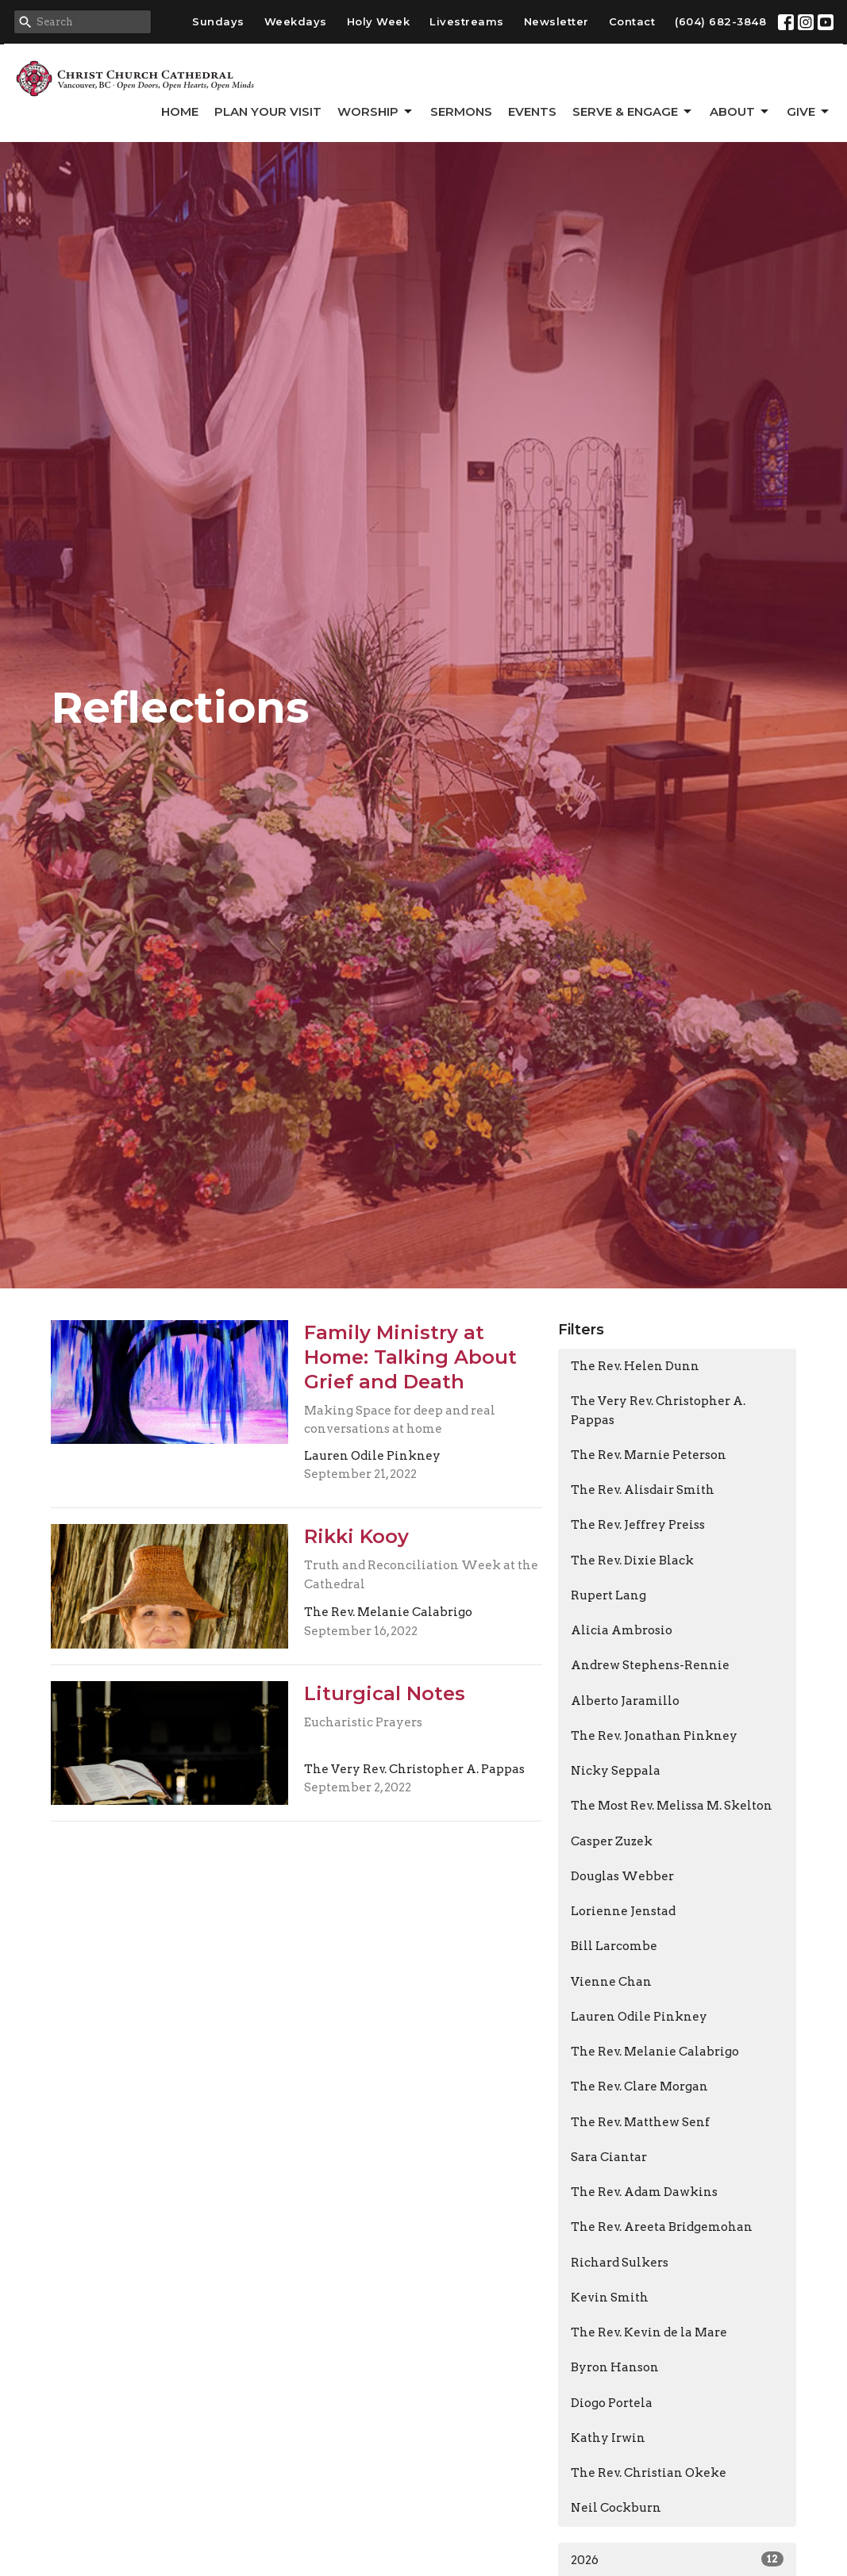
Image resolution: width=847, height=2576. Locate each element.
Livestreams (466, 21)
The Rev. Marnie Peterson (648, 1455)
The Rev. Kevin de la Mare (649, 2332)
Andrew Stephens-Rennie (650, 1665)
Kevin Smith (610, 2297)
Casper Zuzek (612, 1841)
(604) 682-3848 (720, 21)
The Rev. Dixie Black (632, 1560)
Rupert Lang (608, 1595)
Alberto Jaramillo (625, 1701)
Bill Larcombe (614, 1946)
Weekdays (295, 21)
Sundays (218, 21)
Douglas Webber (622, 1876)
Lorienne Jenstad (623, 1911)
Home (179, 111)
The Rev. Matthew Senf (640, 2122)
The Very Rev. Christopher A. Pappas (658, 1410)
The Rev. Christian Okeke (648, 2473)
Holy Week (378, 21)
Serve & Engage (633, 112)
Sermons (461, 111)
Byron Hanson (615, 2367)
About (740, 112)
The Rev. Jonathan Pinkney (654, 1736)
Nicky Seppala (615, 1771)
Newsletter (556, 21)
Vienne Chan (611, 1982)
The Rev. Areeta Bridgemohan (662, 2227)
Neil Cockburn (616, 2508)
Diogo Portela (612, 2403)
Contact (632, 21)
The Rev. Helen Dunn (635, 1366)
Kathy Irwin (608, 2438)
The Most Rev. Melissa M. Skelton (671, 1806)
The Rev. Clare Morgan (639, 2086)
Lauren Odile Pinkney (639, 2017)
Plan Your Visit (267, 111)
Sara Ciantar (609, 2157)
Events (532, 111)
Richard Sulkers (619, 2262)
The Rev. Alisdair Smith (642, 1490)
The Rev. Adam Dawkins (644, 2192)
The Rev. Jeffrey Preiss (638, 1525)
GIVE (809, 112)
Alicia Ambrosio (621, 1630)
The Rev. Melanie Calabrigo (655, 2051)
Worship (375, 112)
